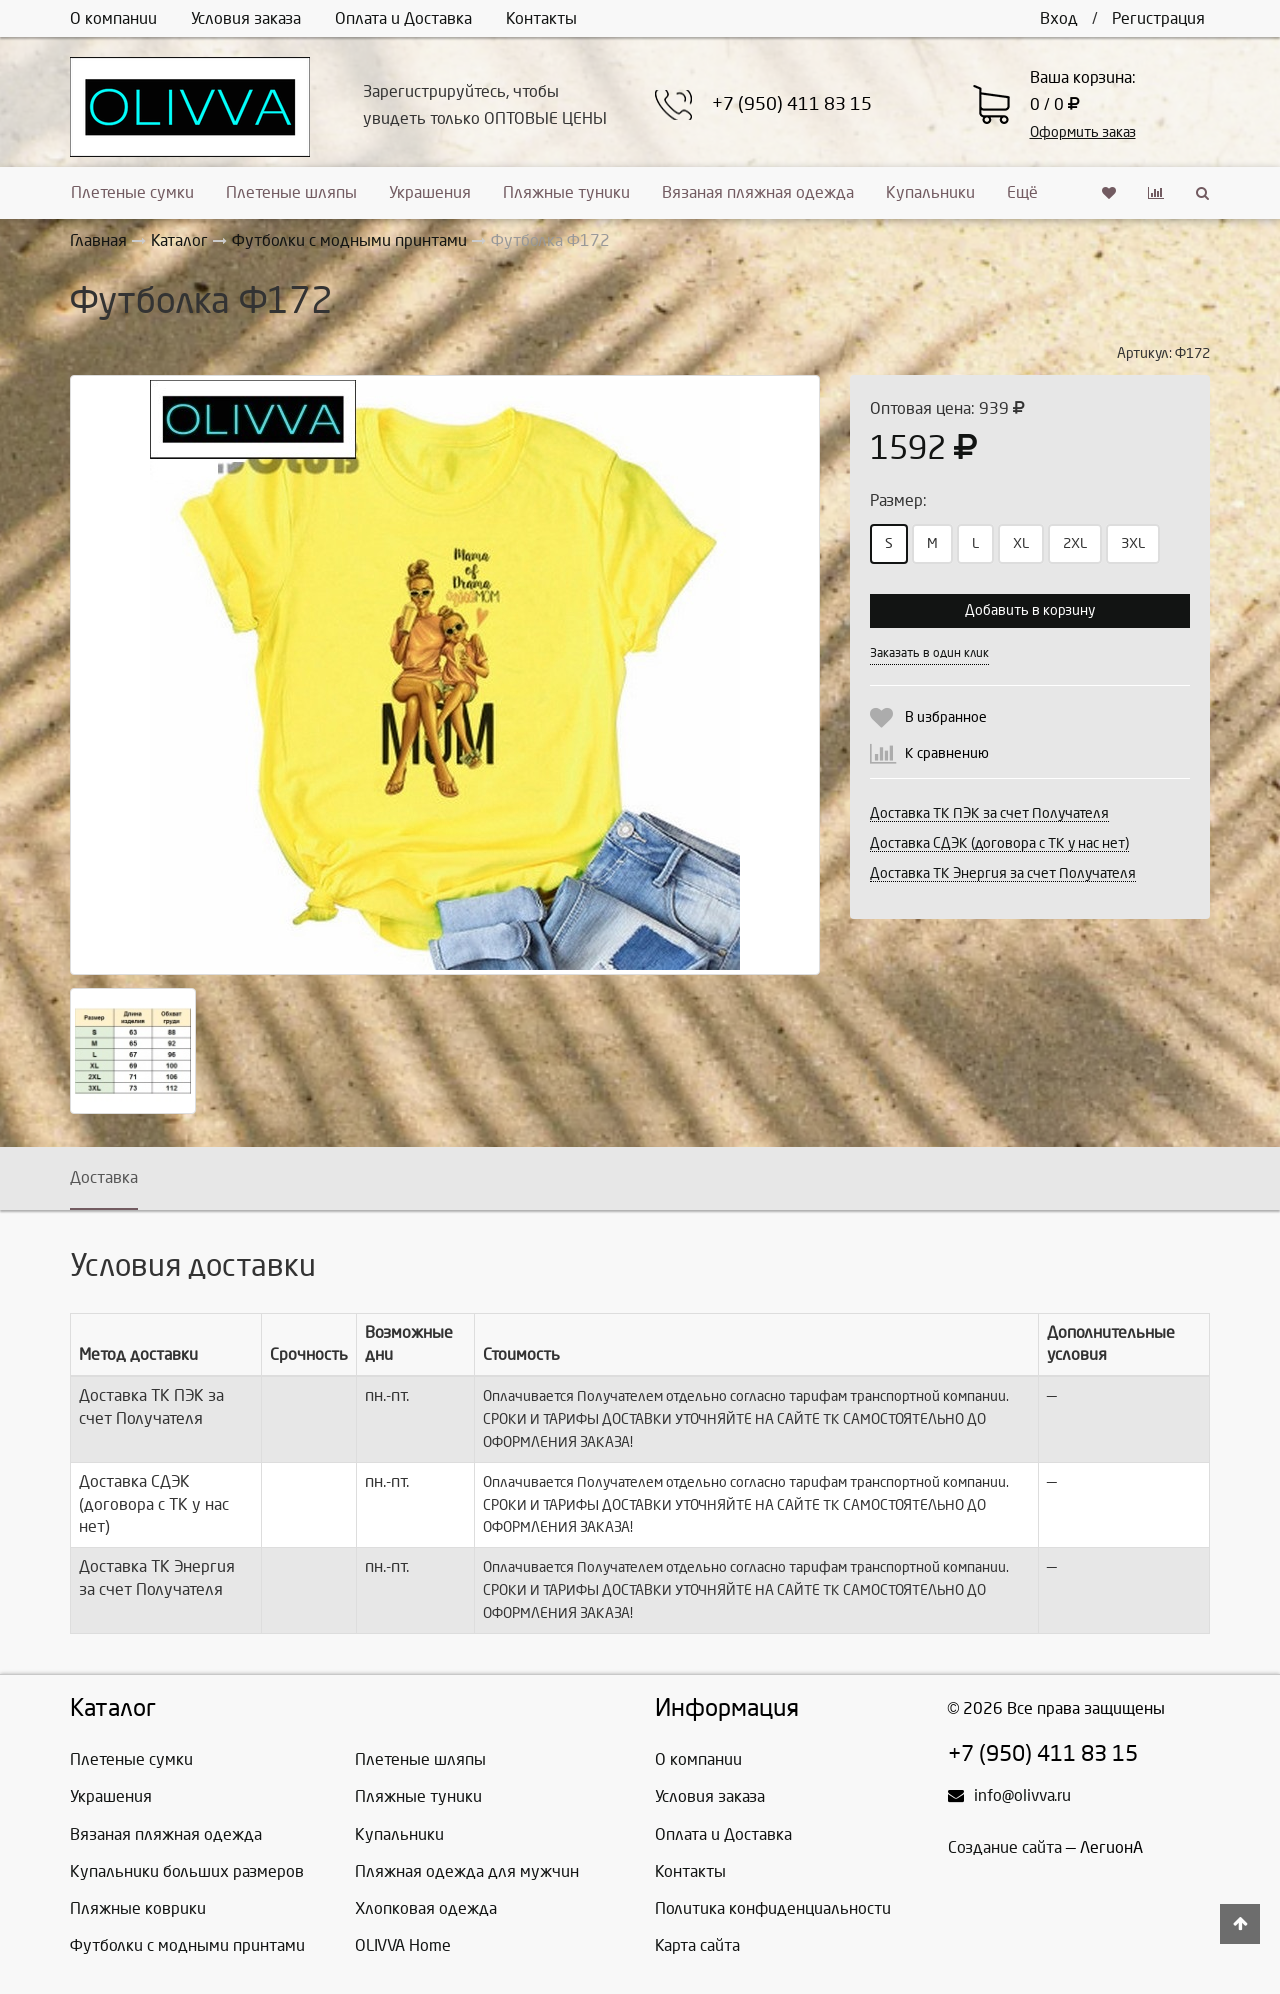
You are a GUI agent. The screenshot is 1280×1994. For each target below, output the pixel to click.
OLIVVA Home (403, 1945)
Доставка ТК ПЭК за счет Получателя (989, 813)
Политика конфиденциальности (773, 1908)
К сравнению (947, 753)
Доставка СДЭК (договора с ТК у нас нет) (999, 843)
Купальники (930, 192)
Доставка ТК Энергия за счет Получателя (1003, 873)
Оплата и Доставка (403, 18)
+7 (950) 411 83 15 (792, 104)
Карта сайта (697, 1945)
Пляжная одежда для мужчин (467, 1871)
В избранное (946, 717)
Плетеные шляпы (291, 192)
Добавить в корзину (1030, 610)
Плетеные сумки (132, 192)
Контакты (541, 18)
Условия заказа (246, 18)
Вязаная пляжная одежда (758, 192)
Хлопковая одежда (426, 1908)
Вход (1059, 18)
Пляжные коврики (138, 1908)
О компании (113, 18)
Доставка (104, 1177)
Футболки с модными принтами (187, 1945)
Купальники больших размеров (187, 1871)
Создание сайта (1005, 1847)
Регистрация (1158, 18)
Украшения (430, 192)
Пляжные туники (566, 192)
